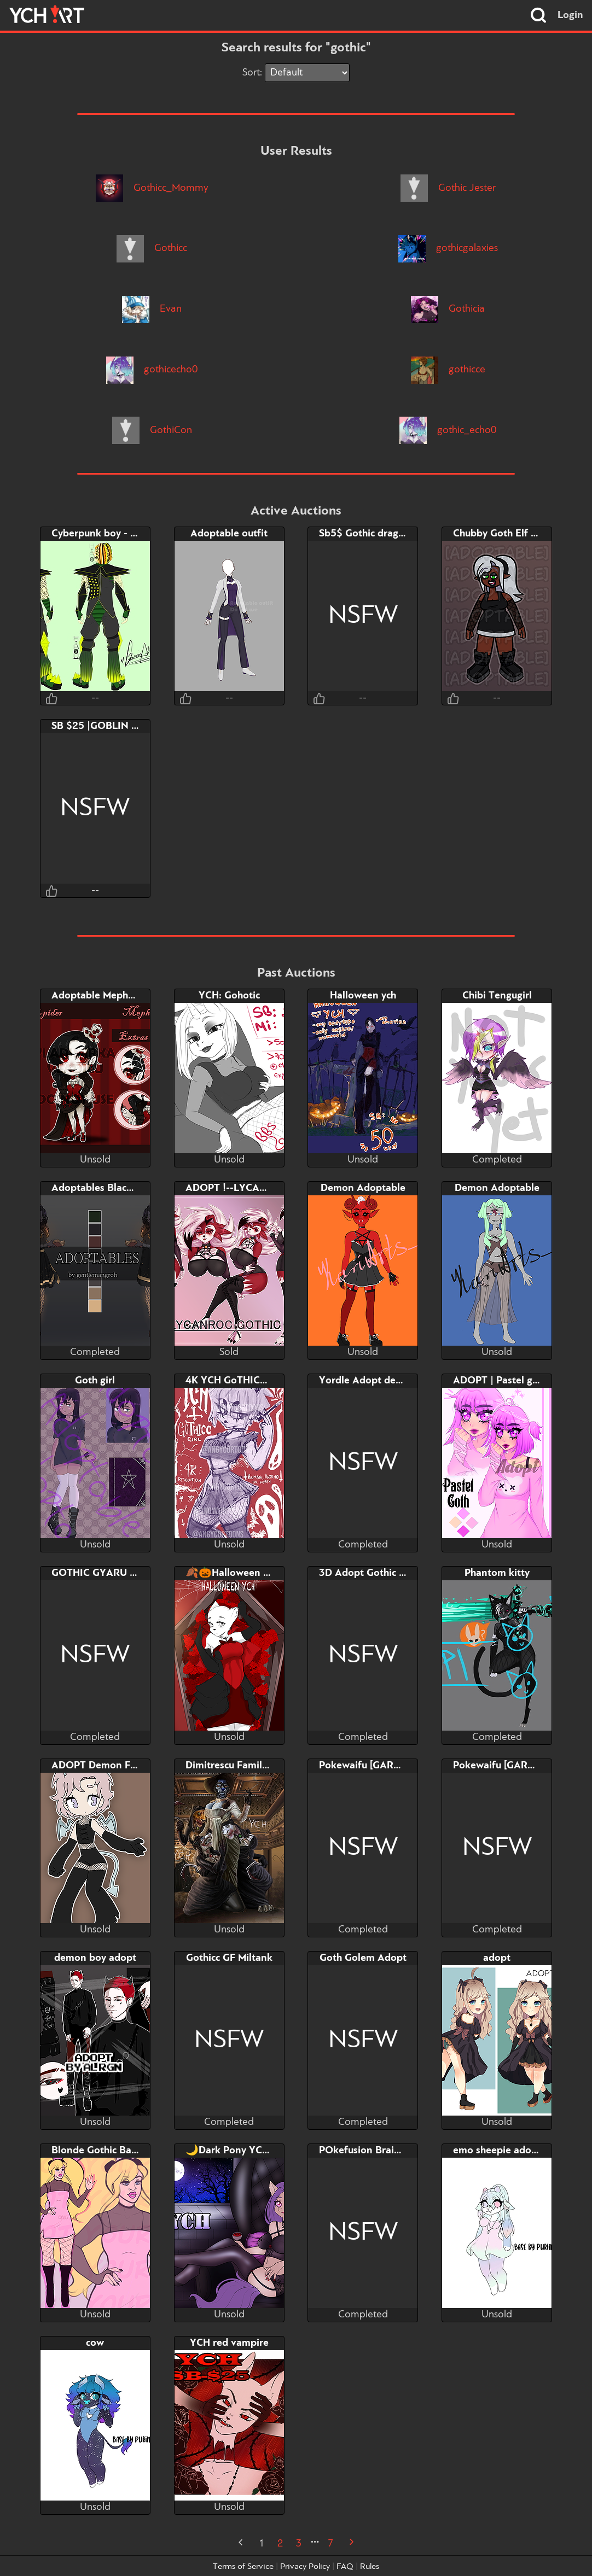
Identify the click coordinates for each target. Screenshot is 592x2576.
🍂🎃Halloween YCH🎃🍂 (247, 1573)
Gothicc (152, 248)
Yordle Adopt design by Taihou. (392, 1380)
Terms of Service (243, 2566)
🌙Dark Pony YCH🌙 (233, 2150)
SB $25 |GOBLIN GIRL (102, 726)
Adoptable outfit (229, 533)
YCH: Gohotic (229, 995)
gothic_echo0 (447, 430)
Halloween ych (363, 995)
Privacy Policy (305, 2566)
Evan (152, 308)
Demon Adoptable (363, 1188)
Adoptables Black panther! (112, 1188)
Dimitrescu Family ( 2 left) (244, 1765)
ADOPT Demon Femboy (106, 1765)
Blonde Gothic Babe (97, 2150)
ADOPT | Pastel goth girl (509, 1380)
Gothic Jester (448, 188)
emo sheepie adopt (497, 2150)
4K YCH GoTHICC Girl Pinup (250, 1380)
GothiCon (152, 430)
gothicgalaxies (448, 248)
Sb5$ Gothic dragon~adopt (381, 533)
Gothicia (448, 308)
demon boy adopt (95, 1958)
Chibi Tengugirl (497, 995)
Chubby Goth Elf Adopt (506, 533)
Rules (369, 2566)
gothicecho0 (152, 369)
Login (570, 15)
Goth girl (95, 1380)
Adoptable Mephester (101, 995)
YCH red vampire (229, 2343)
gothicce (448, 369)
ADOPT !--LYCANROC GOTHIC (257, 1188)
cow (95, 2343)
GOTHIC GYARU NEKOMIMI (116, 1573)
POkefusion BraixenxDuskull (384, 2150)
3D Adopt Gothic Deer (370, 1573)
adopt (496, 1958)
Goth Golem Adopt (363, 1958)
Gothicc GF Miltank (229, 1958)
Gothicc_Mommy (152, 188)
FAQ (344, 2566)
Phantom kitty (497, 1573)
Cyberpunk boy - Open (103, 533)
